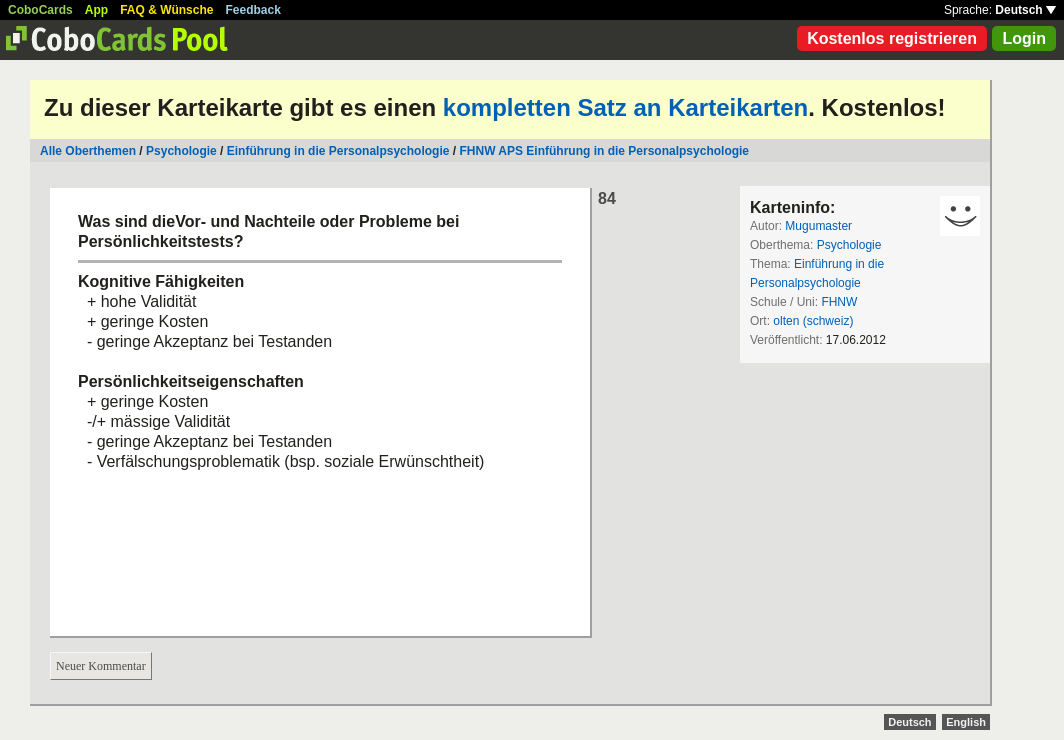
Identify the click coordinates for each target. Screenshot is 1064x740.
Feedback (253, 10)
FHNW (839, 302)
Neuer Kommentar (101, 666)
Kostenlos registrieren (892, 38)
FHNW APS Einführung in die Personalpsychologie (604, 151)
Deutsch (1025, 10)
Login (1024, 38)
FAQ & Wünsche (166, 10)
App (96, 10)
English (966, 722)
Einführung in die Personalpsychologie (338, 151)
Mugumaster (818, 226)
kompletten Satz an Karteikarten (625, 107)
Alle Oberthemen (88, 151)
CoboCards (40, 10)
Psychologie (181, 151)
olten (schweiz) (813, 321)
